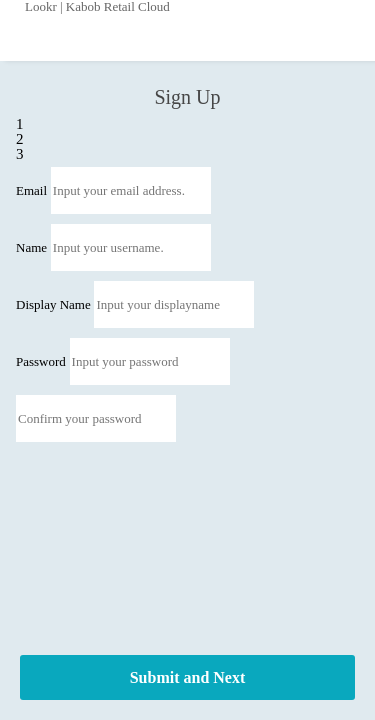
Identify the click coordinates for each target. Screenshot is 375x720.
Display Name (53, 304)
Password (41, 361)
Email (31, 190)
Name (31, 247)
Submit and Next (188, 677)
